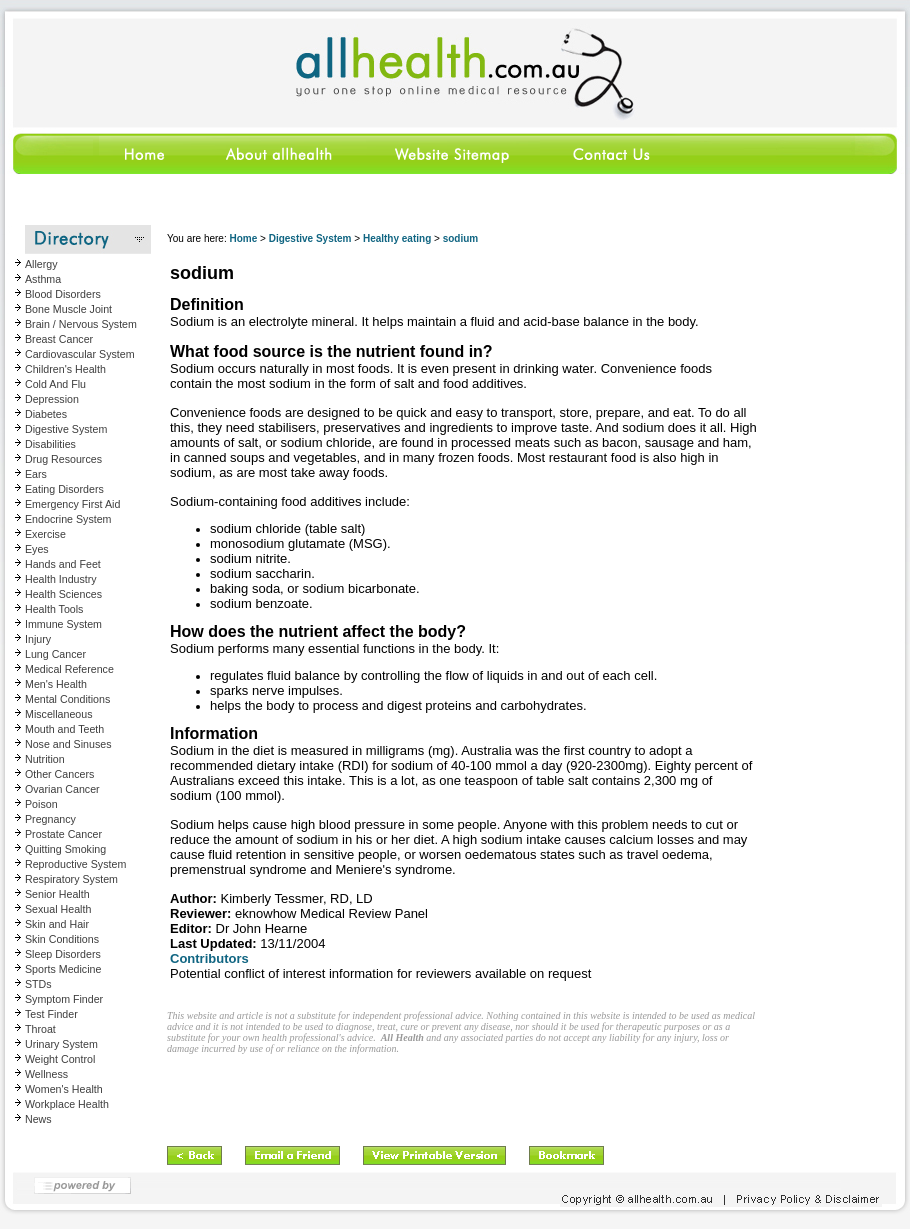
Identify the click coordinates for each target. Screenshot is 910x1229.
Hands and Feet (63, 564)
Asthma (43, 279)
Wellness (46, 1074)
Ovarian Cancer (62, 789)
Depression (52, 399)
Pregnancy (50, 819)
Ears (36, 474)
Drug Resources (63, 459)
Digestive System (66, 429)
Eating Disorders (64, 489)
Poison (41, 804)
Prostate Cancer (63, 834)
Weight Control (60, 1059)
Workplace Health (67, 1104)
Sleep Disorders (63, 954)
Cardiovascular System (80, 354)
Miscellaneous (59, 714)
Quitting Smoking (65, 849)
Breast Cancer (59, 339)
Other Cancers (59, 774)
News (38, 1119)
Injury (38, 639)
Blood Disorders (63, 294)
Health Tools (54, 609)
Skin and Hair (57, 924)
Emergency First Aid (72, 504)
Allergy (41, 264)
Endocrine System (68, 519)
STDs (38, 984)
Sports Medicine (63, 969)
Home (243, 238)
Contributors (209, 958)
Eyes (37, 549)
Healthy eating (397, 238)
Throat (40, 1029)
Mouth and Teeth (64, 729)
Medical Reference (69, 669)
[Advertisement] (401, 1094)
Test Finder (51, 1014)
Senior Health (57, 894)
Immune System (63, 624)
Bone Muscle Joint (68, 309)
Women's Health (64, 1089)
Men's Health (56, 684)
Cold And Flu (55, 384)
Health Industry (61, 579)
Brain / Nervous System (81, 324)
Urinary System (61, 1044)
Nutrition (45, 759)
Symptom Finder (64, 999)
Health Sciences (63, 594)
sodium (461, 238)
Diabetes (46, 414)
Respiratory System (71, 879)
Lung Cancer (55, 654)
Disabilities (50, 444)
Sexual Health (58, 909)
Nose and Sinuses (68, 744)
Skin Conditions (62, 939)
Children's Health (65, 369)
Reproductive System (75, 864)
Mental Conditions (67, 699)
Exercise (45, 534)
